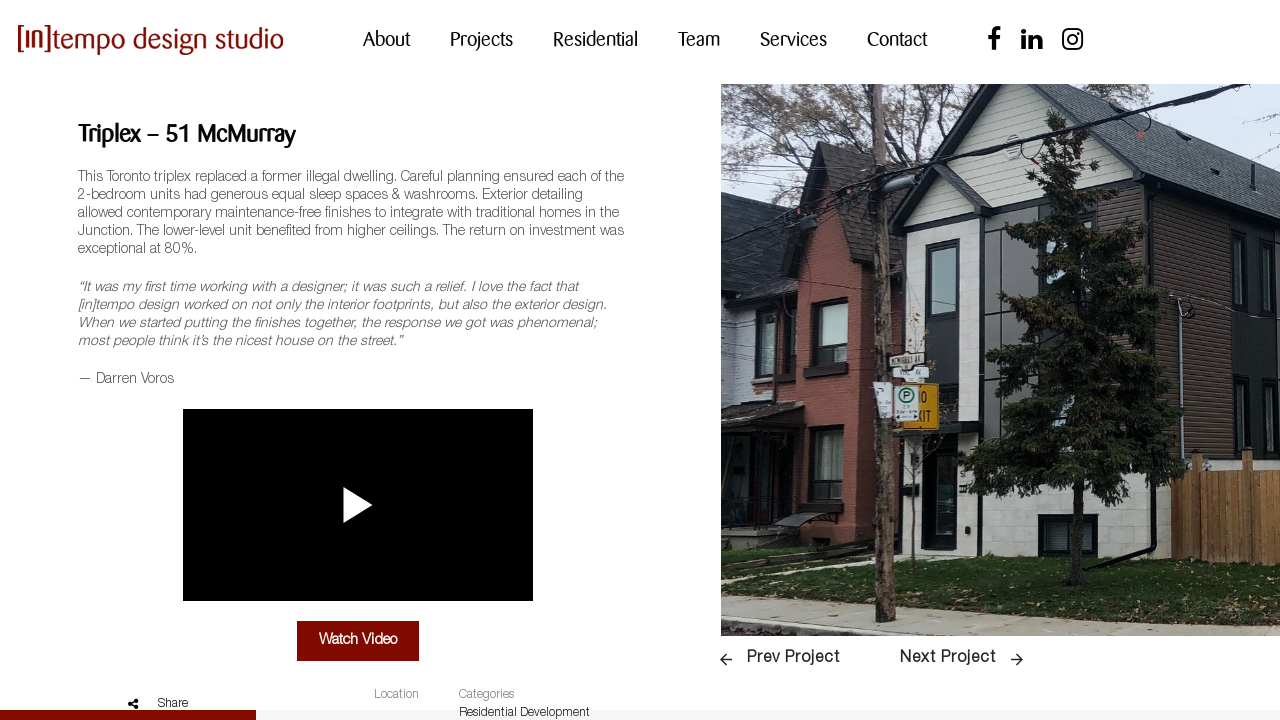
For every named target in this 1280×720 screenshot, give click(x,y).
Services (793, 39)
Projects (481, 39)
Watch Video (358, 626)
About (386, 39)
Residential (595, 39)
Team (699, 39)
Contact (897, 39)
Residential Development (524, 699)
